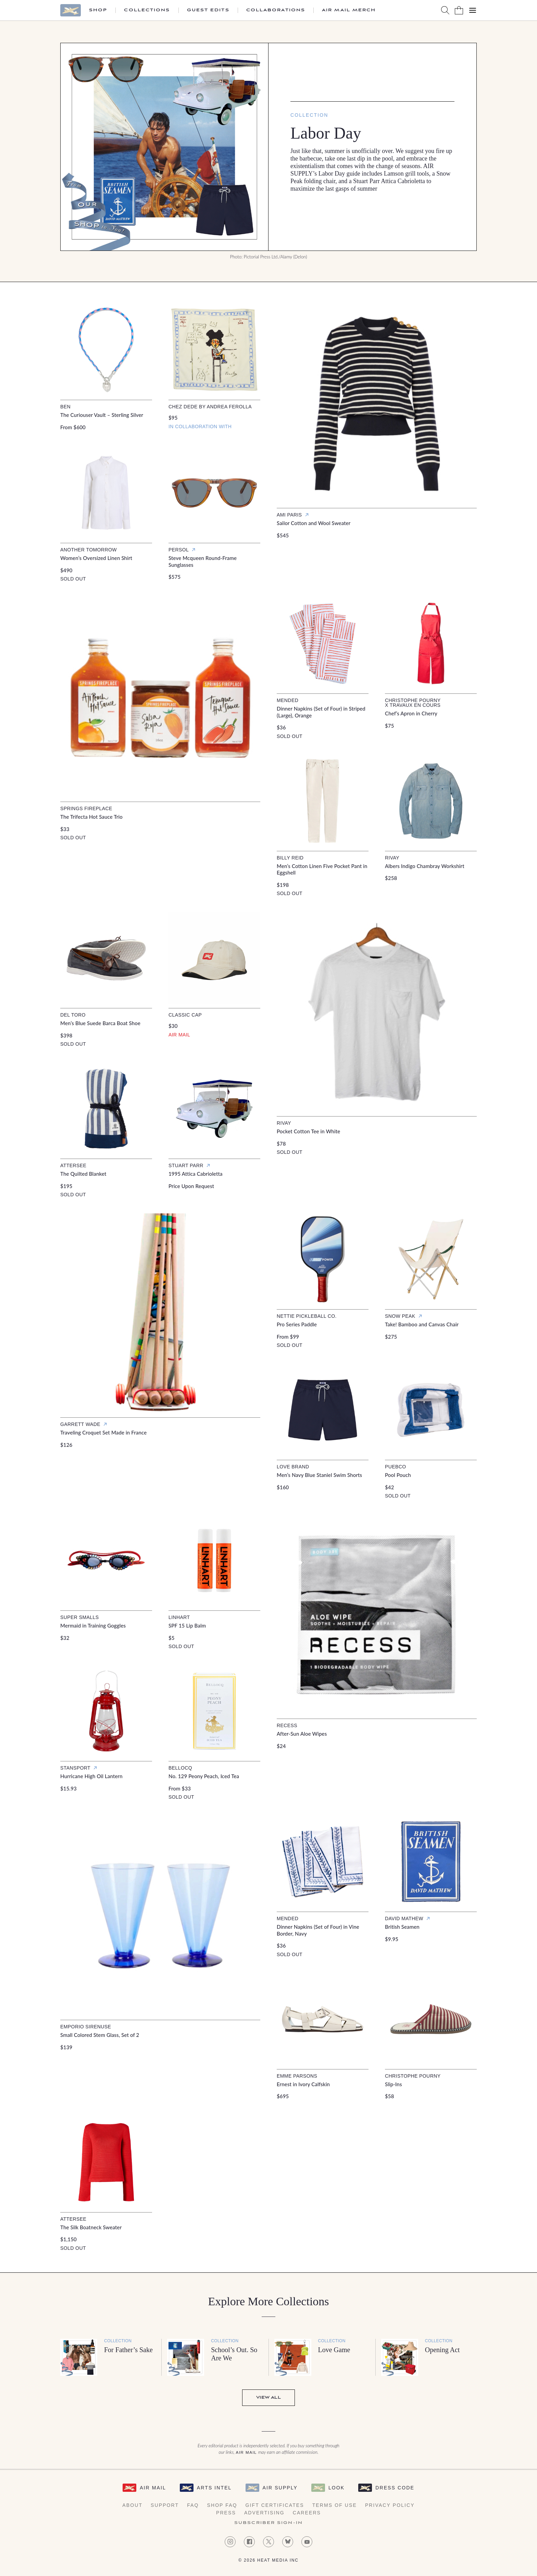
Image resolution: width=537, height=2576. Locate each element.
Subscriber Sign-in (268, 2523)
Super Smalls (79, 1617)
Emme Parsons (297, 2076)
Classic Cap (185, 1015)
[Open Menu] (473, 10)
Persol (178, 549)
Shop (98, 10)
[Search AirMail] (445, 10)
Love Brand (293, 1466)
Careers (307, 2512)
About (132, 2505)
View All (268, 2397)
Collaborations (275, 10)
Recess (287, 1725)
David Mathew (404, 1918)
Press (226, 2512)
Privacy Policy (390, 2505)
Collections (147, 10)
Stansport (75, 1768)
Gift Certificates (275, 2505)
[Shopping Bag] (459, 10)
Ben (65, 406)
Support (165, 2505)
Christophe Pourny (412, 2076)
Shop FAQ (222, 2505)
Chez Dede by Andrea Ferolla (210, 406)
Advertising (264, 2512)
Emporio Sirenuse (85, 2026)
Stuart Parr (185, 1165)
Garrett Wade (80, 1424)
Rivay (392, 857)
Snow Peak (400, 1316)
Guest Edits (208, 10)
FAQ (193, 2505)
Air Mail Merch (349, 10)
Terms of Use (334, 2505)
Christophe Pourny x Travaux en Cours (412, 703)
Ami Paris (289, 515)
